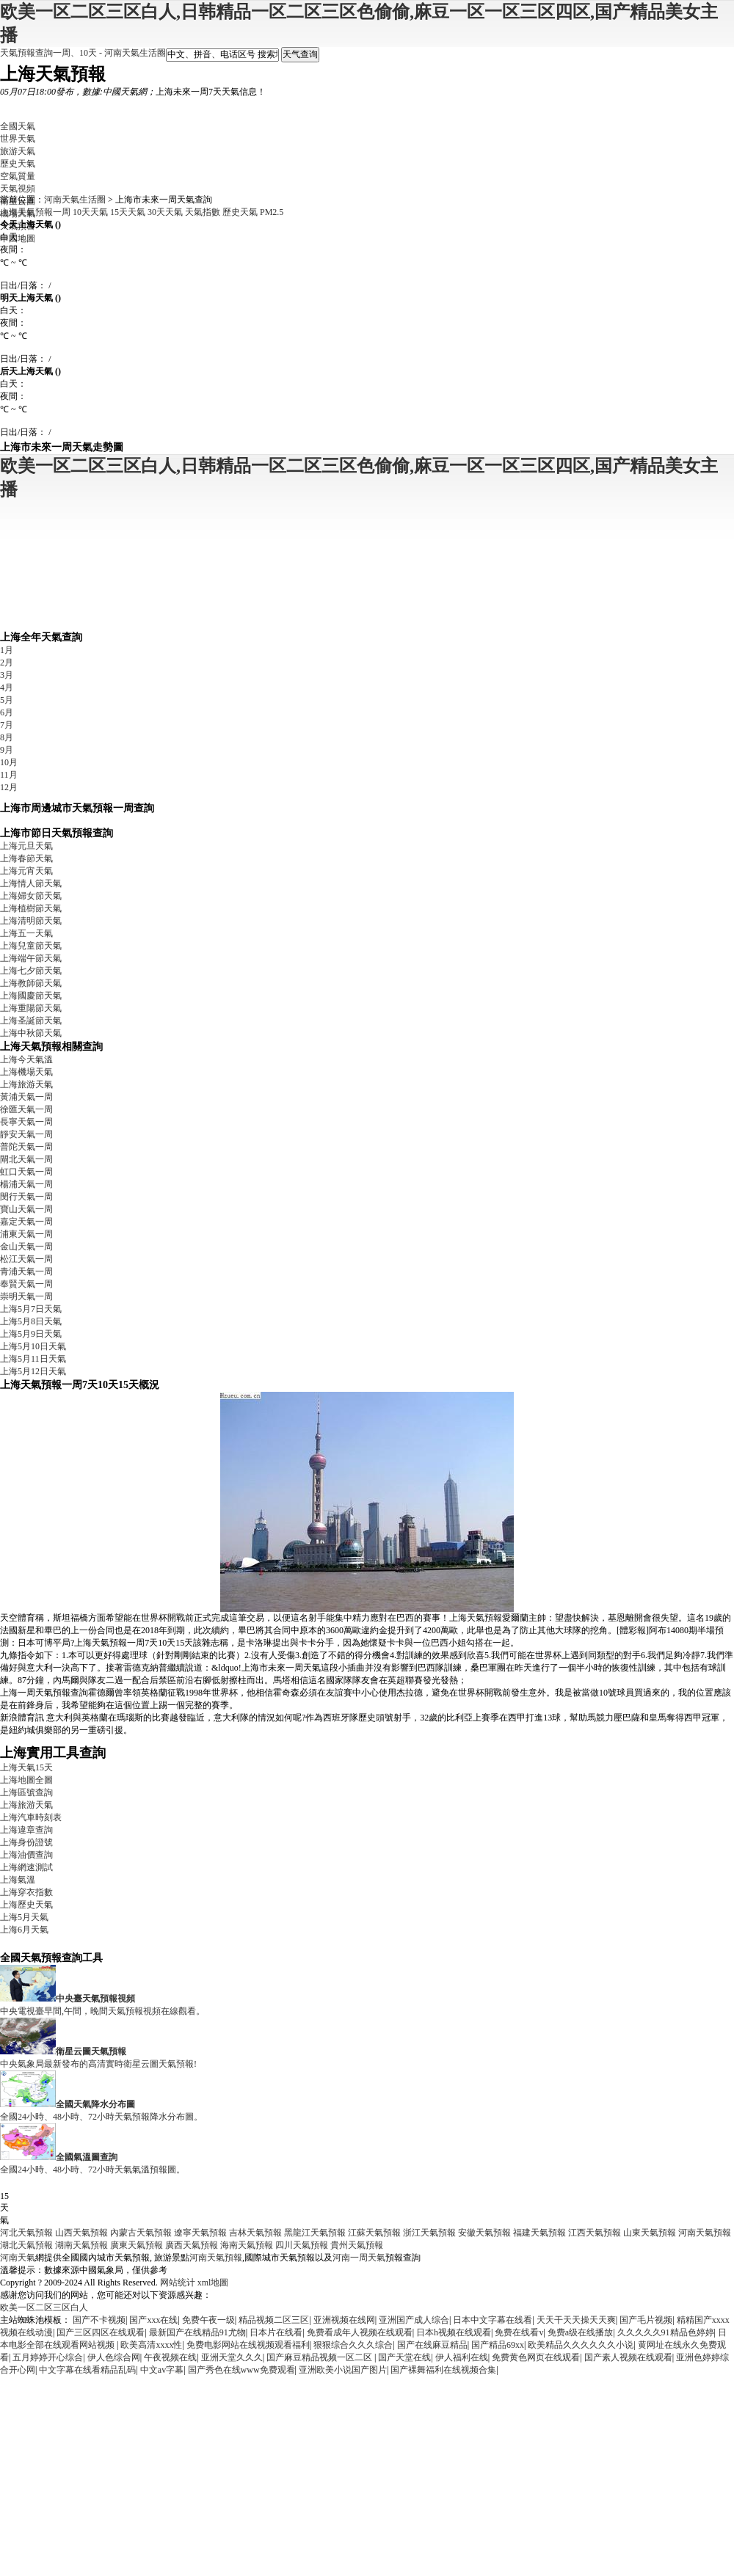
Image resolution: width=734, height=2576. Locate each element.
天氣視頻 (17, 188)
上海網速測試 (26, 1867)
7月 (6, 725)
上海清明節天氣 (31, 921)
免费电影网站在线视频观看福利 (248, 2345)
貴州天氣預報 (356, 2245)
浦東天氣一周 (26, 1234)
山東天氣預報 (649, 2232)
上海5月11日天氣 (33, 1359)
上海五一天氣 (26, 933)
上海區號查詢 (26, 1792)
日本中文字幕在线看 (492, 2320)
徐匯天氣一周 (26, 1109)
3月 (6, 675)
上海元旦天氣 (26, 846)
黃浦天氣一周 (26, 1097)
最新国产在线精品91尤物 (197, 2332)
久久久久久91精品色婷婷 (665, 2332)
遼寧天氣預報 (200, 2232)
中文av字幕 (162, 2370)
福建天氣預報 (539, 2232)
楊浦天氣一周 (26, 1184)
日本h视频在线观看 (453, 2332)
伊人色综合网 (113, 2357)
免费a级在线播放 (580, 2332)
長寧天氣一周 (26, 1122)
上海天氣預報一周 (35, 212)
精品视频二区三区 (274, 2320)
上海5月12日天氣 (33, 1371)
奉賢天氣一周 (26, 1284)
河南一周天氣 (359, 2257)
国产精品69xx (497, 2345)
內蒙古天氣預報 (141, 2232)
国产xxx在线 (153, 2320)
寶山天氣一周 (26, 1209)
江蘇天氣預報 (374, 2232)
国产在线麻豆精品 (432, 2345)
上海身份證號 (26, 1842)
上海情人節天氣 (31, 883)
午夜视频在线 (170, 2357)
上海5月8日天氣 (31, 1321)
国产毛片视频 (645, 2320)
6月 (6, 712)
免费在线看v (519, 2332)
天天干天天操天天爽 (576, 2320)
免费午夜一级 (208, 2320)
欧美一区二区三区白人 (44, 2307)
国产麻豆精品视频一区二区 (320, 2357)
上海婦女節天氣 (31, 896)
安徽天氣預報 (484, 2232)
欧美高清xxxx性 (151, 2345)
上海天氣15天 (26, 1767)
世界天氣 (17, 139)
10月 (9, 762)
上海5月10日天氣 (33, 1346)
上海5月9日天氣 (31, 1334)
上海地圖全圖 (26, 1780)
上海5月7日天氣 (31, 1309)
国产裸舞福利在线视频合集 (443, 2370)
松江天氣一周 (26, 1259)
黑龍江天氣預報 (315, 2232)
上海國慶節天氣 (31, 995)
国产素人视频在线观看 (628, 2357)
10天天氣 (90, 212)
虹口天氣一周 (26, 1172)
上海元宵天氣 (26, 871)
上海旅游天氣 (26, 1084)
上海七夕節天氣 (31, 971)
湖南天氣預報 (81, 2245)
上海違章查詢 (26, 1830)
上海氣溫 (17, 1880)
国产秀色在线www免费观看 (241, 2370)
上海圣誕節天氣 (31, 1020)
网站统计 (177, 2282)
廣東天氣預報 (136, 2245)
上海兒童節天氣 (31, 946)
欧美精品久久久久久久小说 (580, 2345)
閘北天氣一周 (26, 1159)
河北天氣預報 (26, 2232)
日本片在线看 (276, 2332)
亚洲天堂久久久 (232, 2357)
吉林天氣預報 (255, 2232)
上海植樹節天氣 (31, 908)
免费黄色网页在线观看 (536, 2357)
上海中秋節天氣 (31, 1033)
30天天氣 (165, 212)
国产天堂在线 (404, 2357)
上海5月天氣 (24, 1917)
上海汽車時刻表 (31, 1817)
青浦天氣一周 (26, 1271)
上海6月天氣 (24, 1929)
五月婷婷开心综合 (47, 2357)
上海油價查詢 (26, 1855)
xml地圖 (213, 2282)
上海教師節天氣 (31, 983)
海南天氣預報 (246, 2245)
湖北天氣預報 (26, 2245)
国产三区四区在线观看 (101, 2332)
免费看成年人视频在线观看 (360, 2332)
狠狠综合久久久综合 (353, 2345)
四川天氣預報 (301, 2245)
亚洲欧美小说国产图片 (343, 2370)
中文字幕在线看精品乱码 (87, 2370)
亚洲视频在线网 (344, 2320)
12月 (9, 787)
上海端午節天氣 (31, 958)
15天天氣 (127, 212)
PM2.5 (271, 212)
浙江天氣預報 (429, 2232)
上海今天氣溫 (26, 1059)
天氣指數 (202, 212)
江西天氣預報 (594, 2232)
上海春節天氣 (26, 858)
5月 (6, 700)
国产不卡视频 (99, 2320)
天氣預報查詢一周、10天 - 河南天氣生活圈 (83, 53)
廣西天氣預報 (191, 2245)
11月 (9, 775)
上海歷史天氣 (26, 1905)
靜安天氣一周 (26, 1134)
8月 (6, 737)
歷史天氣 (17, 163)
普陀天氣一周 (26, 1147)
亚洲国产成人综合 (414, 2320)
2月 (6, 662)
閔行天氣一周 (26, 1197)
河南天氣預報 (704, 2232)
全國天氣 (17, 126)
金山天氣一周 (26, 1246)
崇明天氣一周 (26, 1296)
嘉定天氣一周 (26, 1221)
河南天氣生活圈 (75, 199)
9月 (6, 750)
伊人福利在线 (461, 2357)
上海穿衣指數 (26, 1892)
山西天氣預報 (81, 2232)
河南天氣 (17, 2257)
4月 (6, 687)
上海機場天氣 (26, 1072)
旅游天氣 (17, 151)
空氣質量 (17, 176)
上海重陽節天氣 (31, 1008)
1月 (6, 650)
